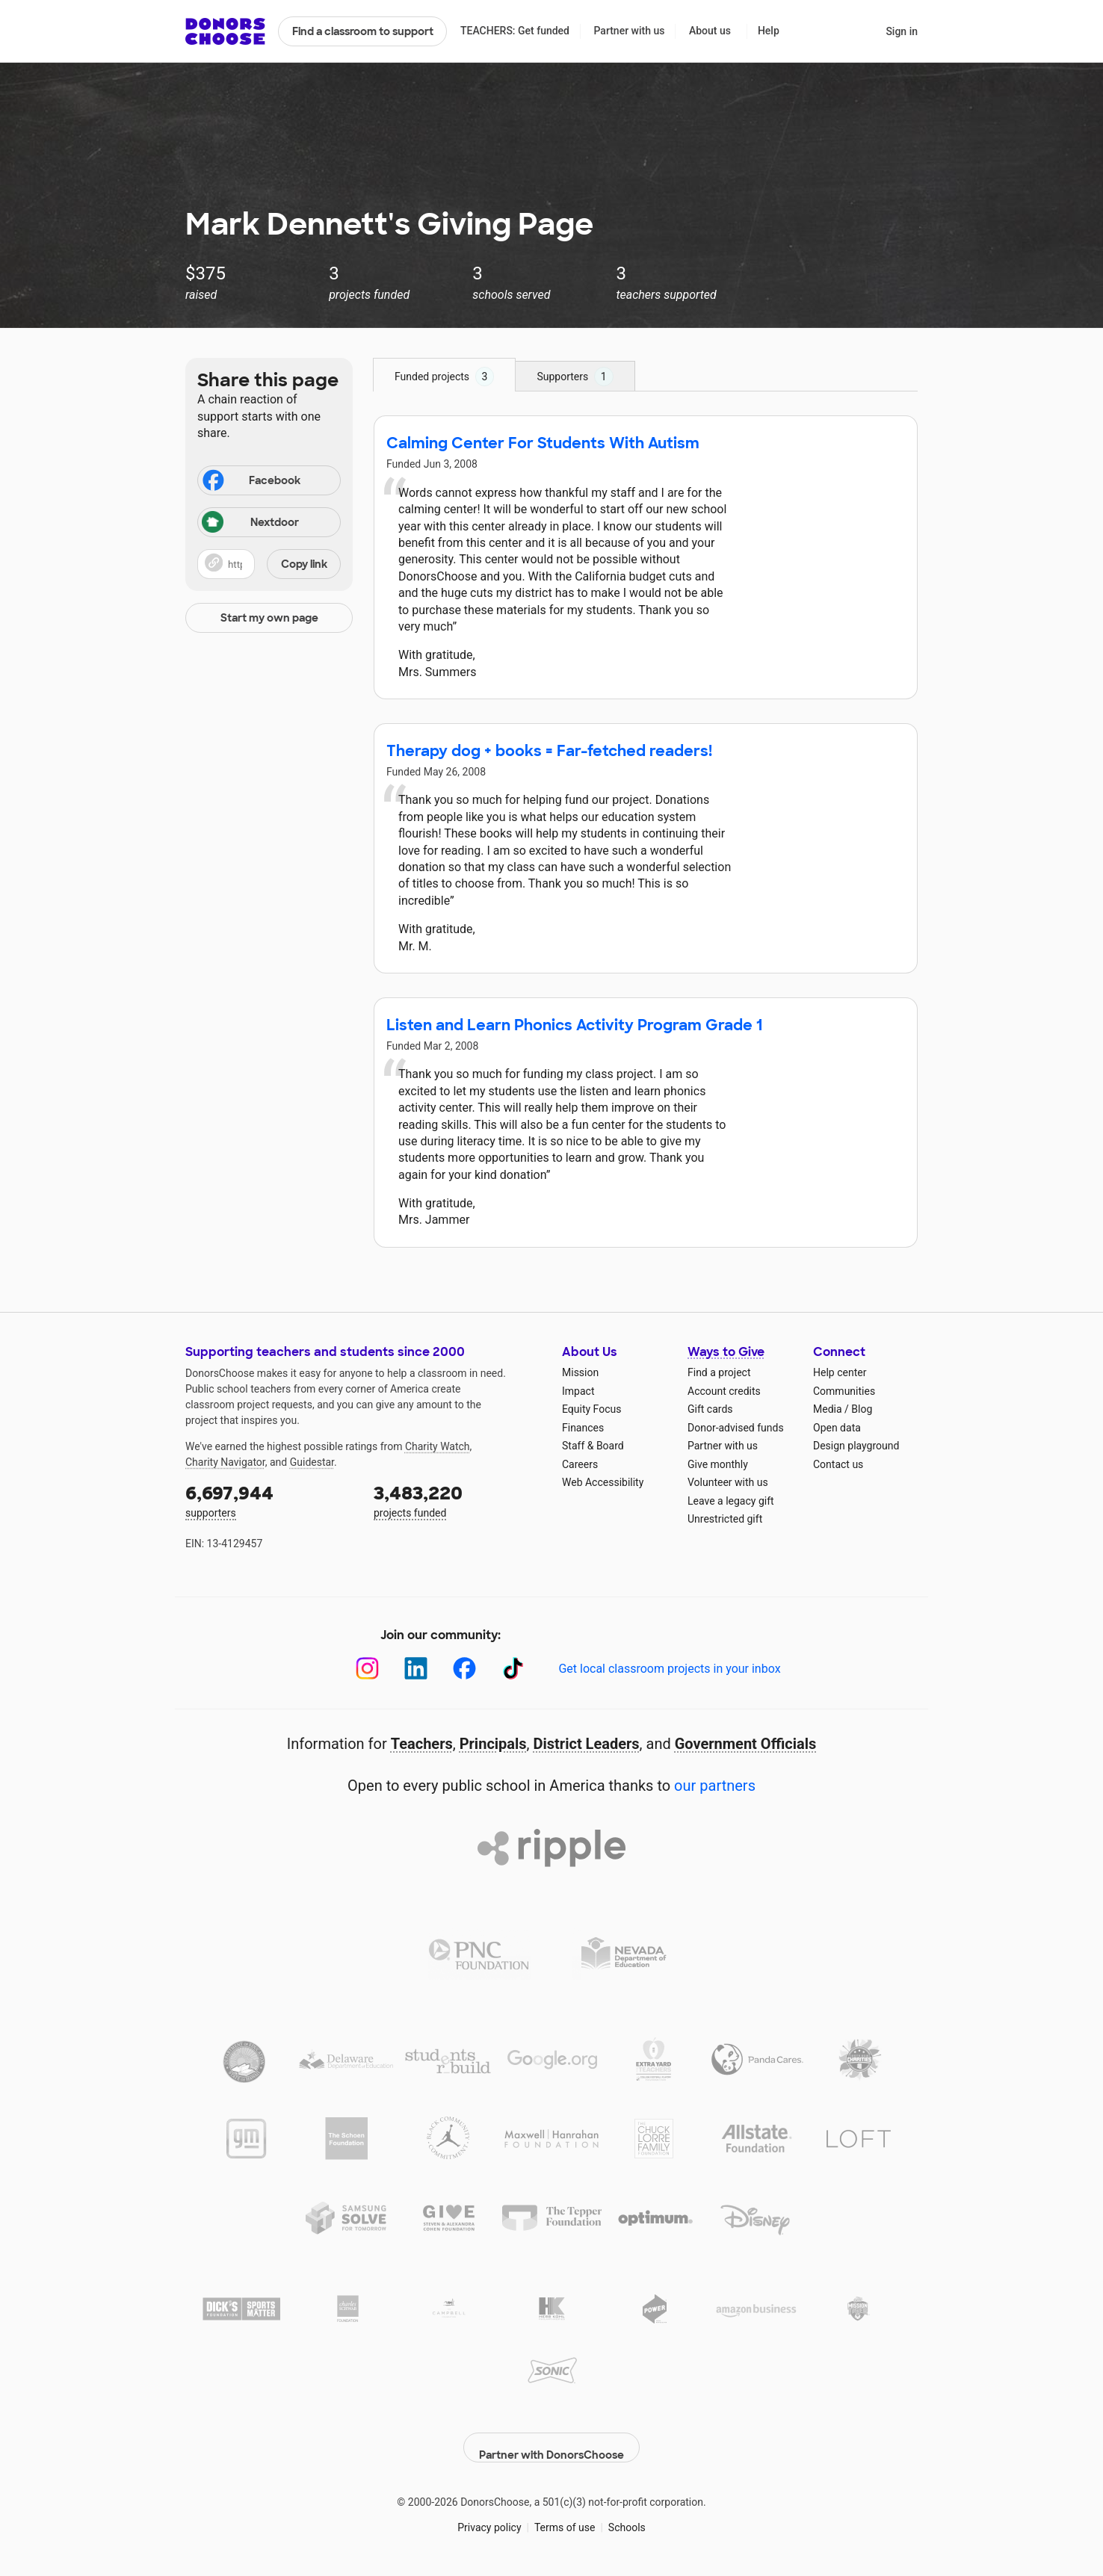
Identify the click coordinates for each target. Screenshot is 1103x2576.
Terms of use (565, 2516)
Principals (493, 1744)
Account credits (724, 1391)
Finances (583, 1428)
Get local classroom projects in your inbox (669, 1669)
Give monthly (718, 1464)
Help (768, 31)
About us (710, 31)
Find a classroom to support (362, 31)
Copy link (304, 564)
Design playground (856, 1446)
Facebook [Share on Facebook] (250, 481)
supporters (269, 1500)
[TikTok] (513, 1668)
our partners (715, 1786)
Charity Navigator (225, 1462)
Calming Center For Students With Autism (542, 443)
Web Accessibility (602, 1482)
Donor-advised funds (736, 1428)
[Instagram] (367, 1668)
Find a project (719, 1372)
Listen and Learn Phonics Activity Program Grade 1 (574, 1025)
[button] (269, 564)
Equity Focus (591, 1409)
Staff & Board (593, 1446)
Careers (580, 1464)
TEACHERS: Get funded (514, 31)
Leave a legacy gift (731, 1501)
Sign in (902, 31)
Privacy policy (489, 2516)
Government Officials (746, 1744)
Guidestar (312, 1462)
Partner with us (629, 31)
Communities (844, 1391)
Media (827, 1409)
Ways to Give (726, 1352)
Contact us (838, 1464)
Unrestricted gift (725, 1519)
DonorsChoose (225, 31)
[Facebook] (464, 1668)
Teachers (422, 1744)
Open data (837, 1428)
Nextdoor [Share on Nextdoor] (250, 523)
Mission (580, 1372)
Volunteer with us (728, 1482)
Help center (839, 1372)
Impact (578, 1391)
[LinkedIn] (416, 1668)
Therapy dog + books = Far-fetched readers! (549, 751)
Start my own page (269, 618)
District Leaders (587, 1744)
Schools (627, 2516)
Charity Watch (437, 1446)
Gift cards (710, 1409)
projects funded (457, 1500)
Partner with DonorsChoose (551, 2436)
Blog (861, 1409)
